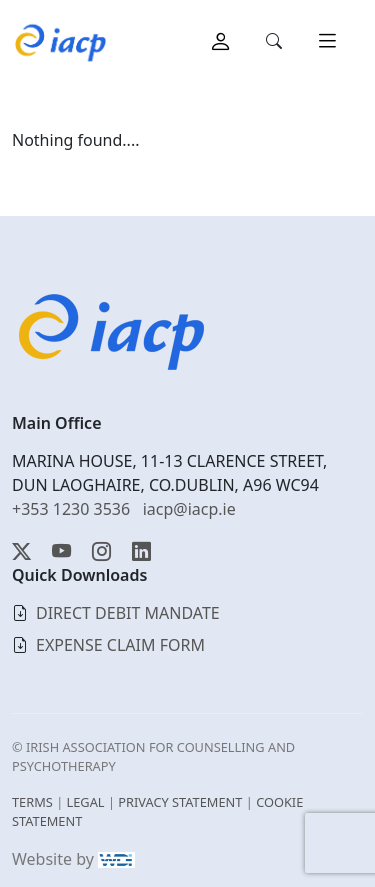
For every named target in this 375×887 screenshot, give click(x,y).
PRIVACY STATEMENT (180, 802)
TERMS (32, 802)
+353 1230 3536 (71, 509)
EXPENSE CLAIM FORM (120, 645)
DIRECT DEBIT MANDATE (128, 613)
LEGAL (86, 802)
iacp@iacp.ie (189, 509)
